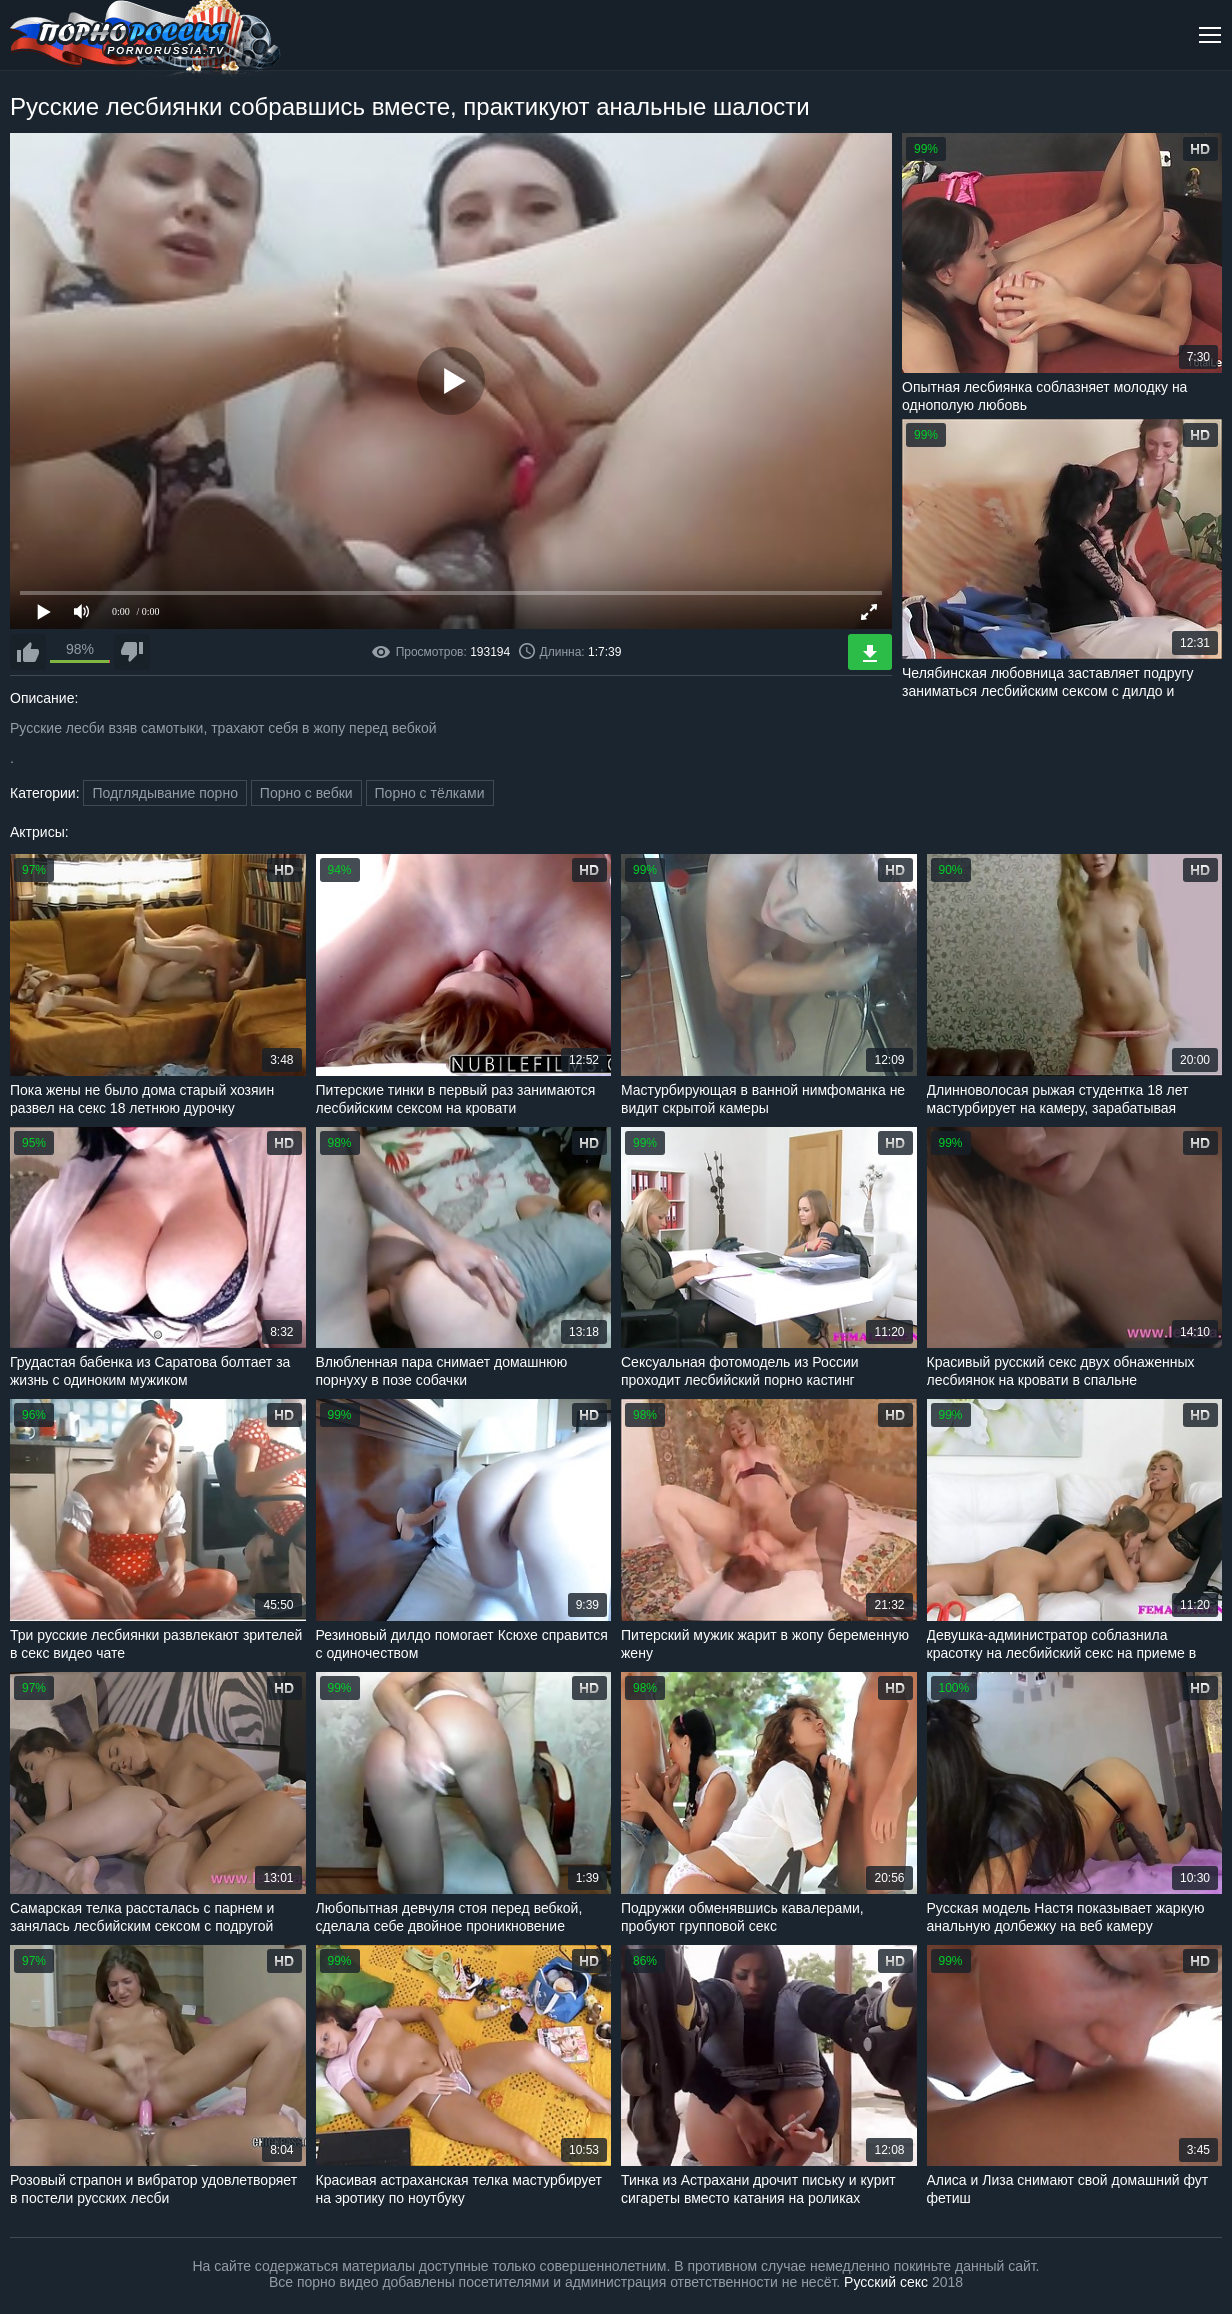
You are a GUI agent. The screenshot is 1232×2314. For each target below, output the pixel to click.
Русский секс (886, 2282)
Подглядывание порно (164, 793)
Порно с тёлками (430, 793)
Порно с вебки (306, 793)
